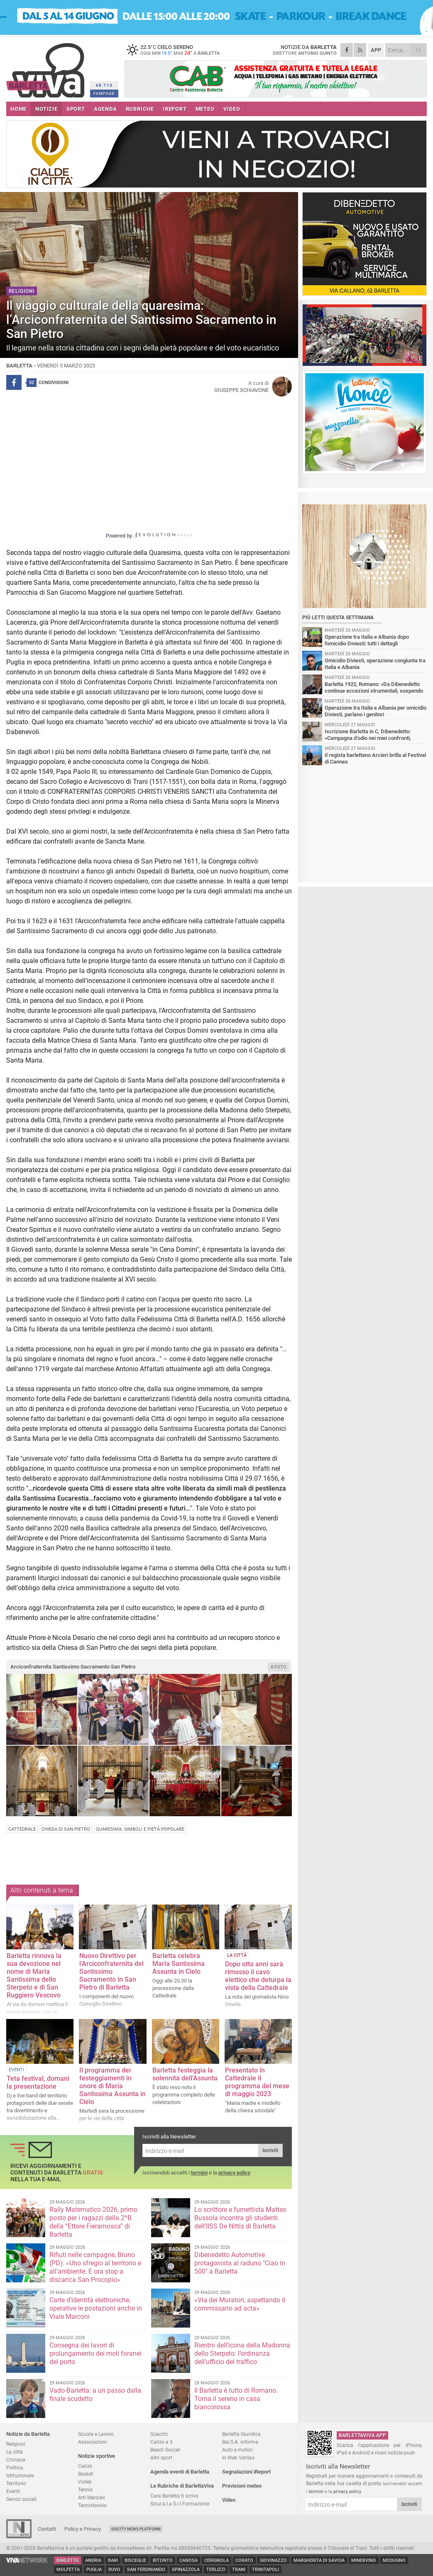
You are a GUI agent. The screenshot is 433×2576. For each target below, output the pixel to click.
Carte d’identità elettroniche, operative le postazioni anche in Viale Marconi (95, 2308)
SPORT (75, 109)
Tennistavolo (92, 2505)
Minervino (363, 2560)
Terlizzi (215, 2569)
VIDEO (231, 109)
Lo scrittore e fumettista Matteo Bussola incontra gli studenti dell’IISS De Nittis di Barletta (240, 2218)
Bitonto (163, 2560)
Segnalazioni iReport (246, 2472)
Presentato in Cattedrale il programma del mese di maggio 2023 (257, 2082)
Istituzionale (20, 2475)
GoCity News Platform (136, 2529)
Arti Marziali (91, 2497)
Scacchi (159, 2434)
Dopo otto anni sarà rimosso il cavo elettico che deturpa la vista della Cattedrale (258, 1976)
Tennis (85, 2489)
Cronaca (15, 2460)
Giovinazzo (273, 2560)
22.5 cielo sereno (176, 50)
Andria (93, 2560)
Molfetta (68, 2569)
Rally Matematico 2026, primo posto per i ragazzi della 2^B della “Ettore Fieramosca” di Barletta (93, 2222)
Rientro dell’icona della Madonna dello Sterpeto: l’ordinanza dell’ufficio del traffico (242, 2353)
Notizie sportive (96, 2456)
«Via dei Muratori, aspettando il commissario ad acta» (239, 2304)
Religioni (15, 2444)
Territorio (16, 2483)
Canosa (188, 2560)
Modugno (394, 2560)
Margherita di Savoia (319, 2560)
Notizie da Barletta (28, 2434)
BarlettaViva (46, 67)
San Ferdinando (146, 2569)
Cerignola (216, 2560)
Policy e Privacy (82, 2529)
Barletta (67, 2560)
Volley (85, 2482)
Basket (85, 2474)
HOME (18, 109)
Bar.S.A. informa (240, 2442)
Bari (113, 2560)
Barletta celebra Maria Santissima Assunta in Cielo (178, 1963)
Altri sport (161, 2457)
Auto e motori (237, 2450)
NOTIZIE (46, 109)
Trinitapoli (265, 2569)
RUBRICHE (140, 109)
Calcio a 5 (161, 2442)
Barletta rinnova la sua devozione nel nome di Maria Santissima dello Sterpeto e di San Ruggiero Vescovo (34, 1975)
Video (228, 2500)
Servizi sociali (21, 2499)
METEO (205, 109)
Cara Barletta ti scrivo (174, 2496)
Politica (14, 2467)
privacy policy (234, 2173)
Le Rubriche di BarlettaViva (182, 2486)
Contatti (47, 2529)
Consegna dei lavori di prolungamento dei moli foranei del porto (95, 2353)
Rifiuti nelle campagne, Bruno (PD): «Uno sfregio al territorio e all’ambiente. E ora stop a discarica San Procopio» (95, 2267)
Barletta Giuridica (241, 2434)
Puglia (94, 2569)
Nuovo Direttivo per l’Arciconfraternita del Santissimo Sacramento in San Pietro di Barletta (111, 1971)
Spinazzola (186, 2569)
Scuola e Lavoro (96, 2434)
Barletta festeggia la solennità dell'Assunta (185, 2074)
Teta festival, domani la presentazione (38, 2082)
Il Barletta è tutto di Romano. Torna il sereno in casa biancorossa (236, 2398)
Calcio (85, 2466)
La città (14, 2452)
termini (199, 2173)
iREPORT (175, 109)
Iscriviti (270, 2150)
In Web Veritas (238, 2457)
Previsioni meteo (242, 2486)
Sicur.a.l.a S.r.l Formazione (179, 2504)
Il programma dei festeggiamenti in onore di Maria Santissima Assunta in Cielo (112, 2086)
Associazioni (92, 2442)
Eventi (13, 2491)
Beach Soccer (165, 2450)
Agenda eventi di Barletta (179, 2472)
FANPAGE (104, 93)
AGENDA (105, 109)
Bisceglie (135, 2560)
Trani (238, 2569)
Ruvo (114, 2569)
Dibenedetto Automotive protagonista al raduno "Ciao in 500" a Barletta (239, 2263)
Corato (244, 2560)
